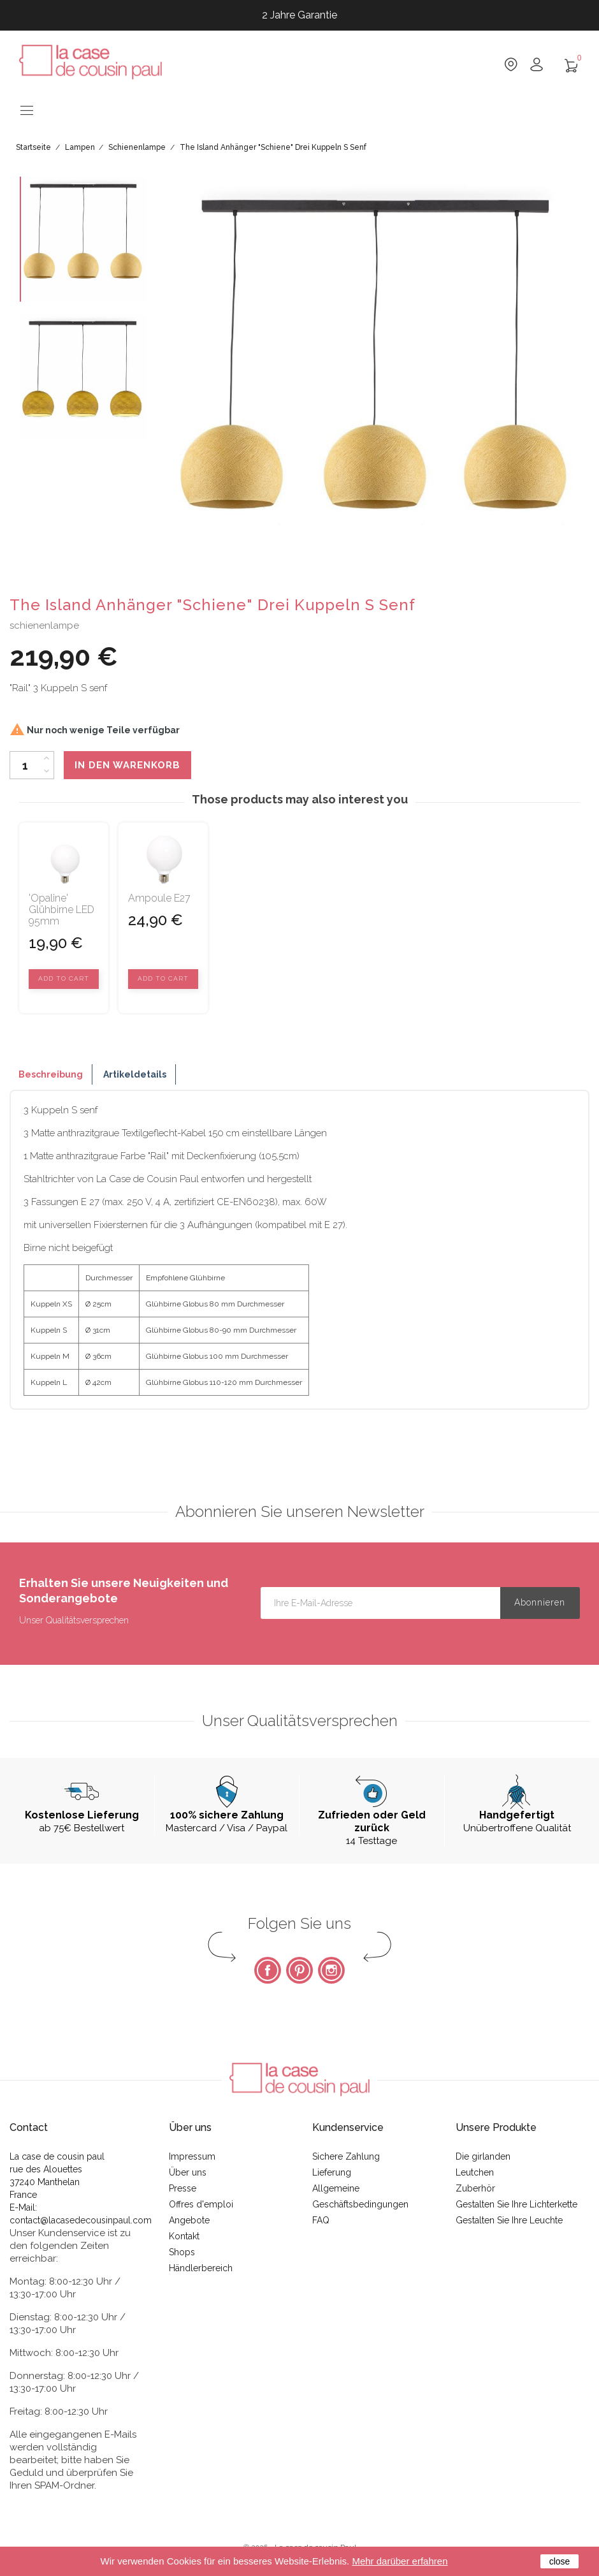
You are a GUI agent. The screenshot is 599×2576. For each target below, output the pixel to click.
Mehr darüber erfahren (399, 2561)
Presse (182, 2188)
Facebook (267, 1970)
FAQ (320, 2220)
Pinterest (299, 1970)
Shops (182, 2252)
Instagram (331, 1970)
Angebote (189, 2220)
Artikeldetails (134, 1074)
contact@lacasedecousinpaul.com (81, 2220)
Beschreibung (50, 1074)
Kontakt (184, 2236)
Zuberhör (475, 2188)
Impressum (192, 2156)
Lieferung (331, 2172)
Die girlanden (483, 2156)
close (559, 2561)
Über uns (187, 2172)
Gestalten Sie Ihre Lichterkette (516, 2204)
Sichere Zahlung (346, 2156)
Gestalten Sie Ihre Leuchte (509, 2220)
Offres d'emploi (201, 2204)
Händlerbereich (201, 2268)
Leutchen (475, 2172)
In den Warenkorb (127, 765)
